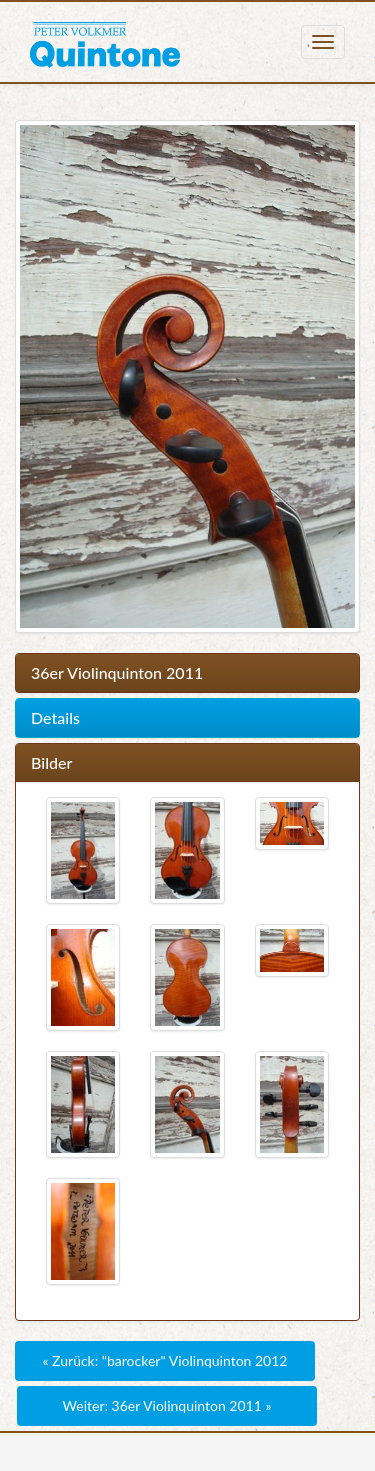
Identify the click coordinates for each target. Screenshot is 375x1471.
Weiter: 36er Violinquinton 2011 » (167, 1405)
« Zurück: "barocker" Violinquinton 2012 (165, 1360)
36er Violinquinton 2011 (117, 673)
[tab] (187, 673)
